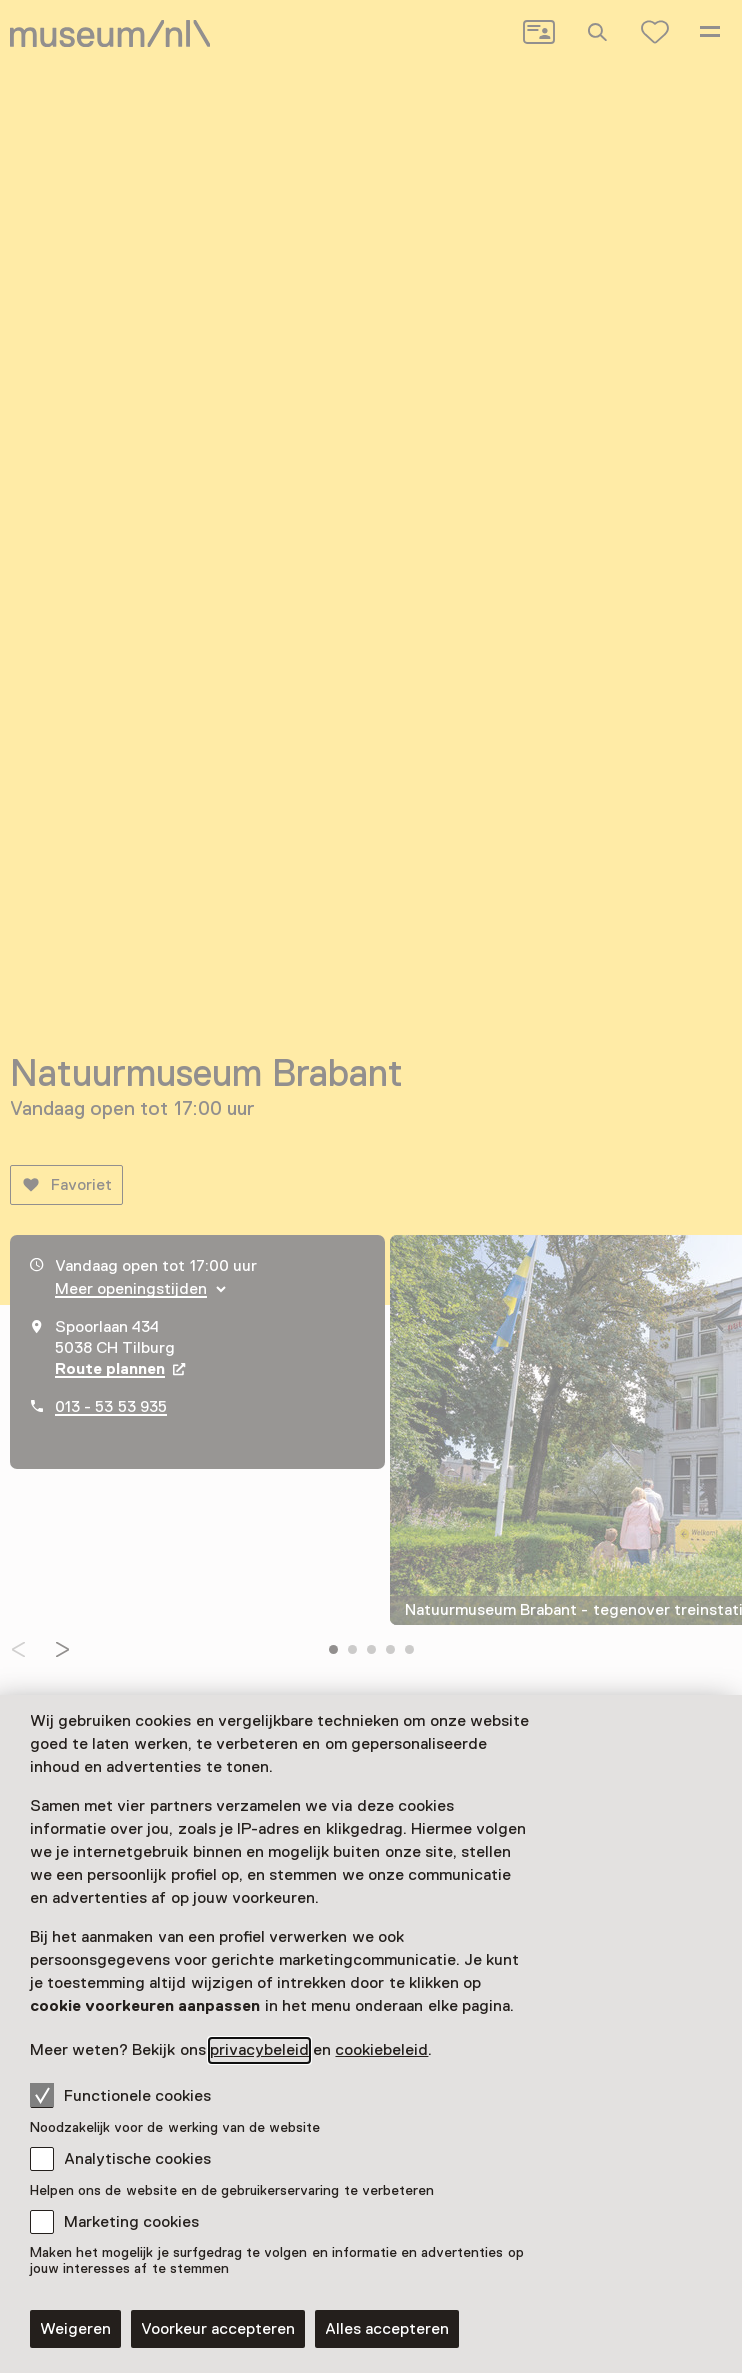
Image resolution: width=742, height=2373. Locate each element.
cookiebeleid (381, 2050)
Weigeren (75, 2329)
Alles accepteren (387, 2329)
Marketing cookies (131, 2222)
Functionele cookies (120, 2095)
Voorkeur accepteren (218, 2329)
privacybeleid (259, 2050)
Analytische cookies (137, 2159)
